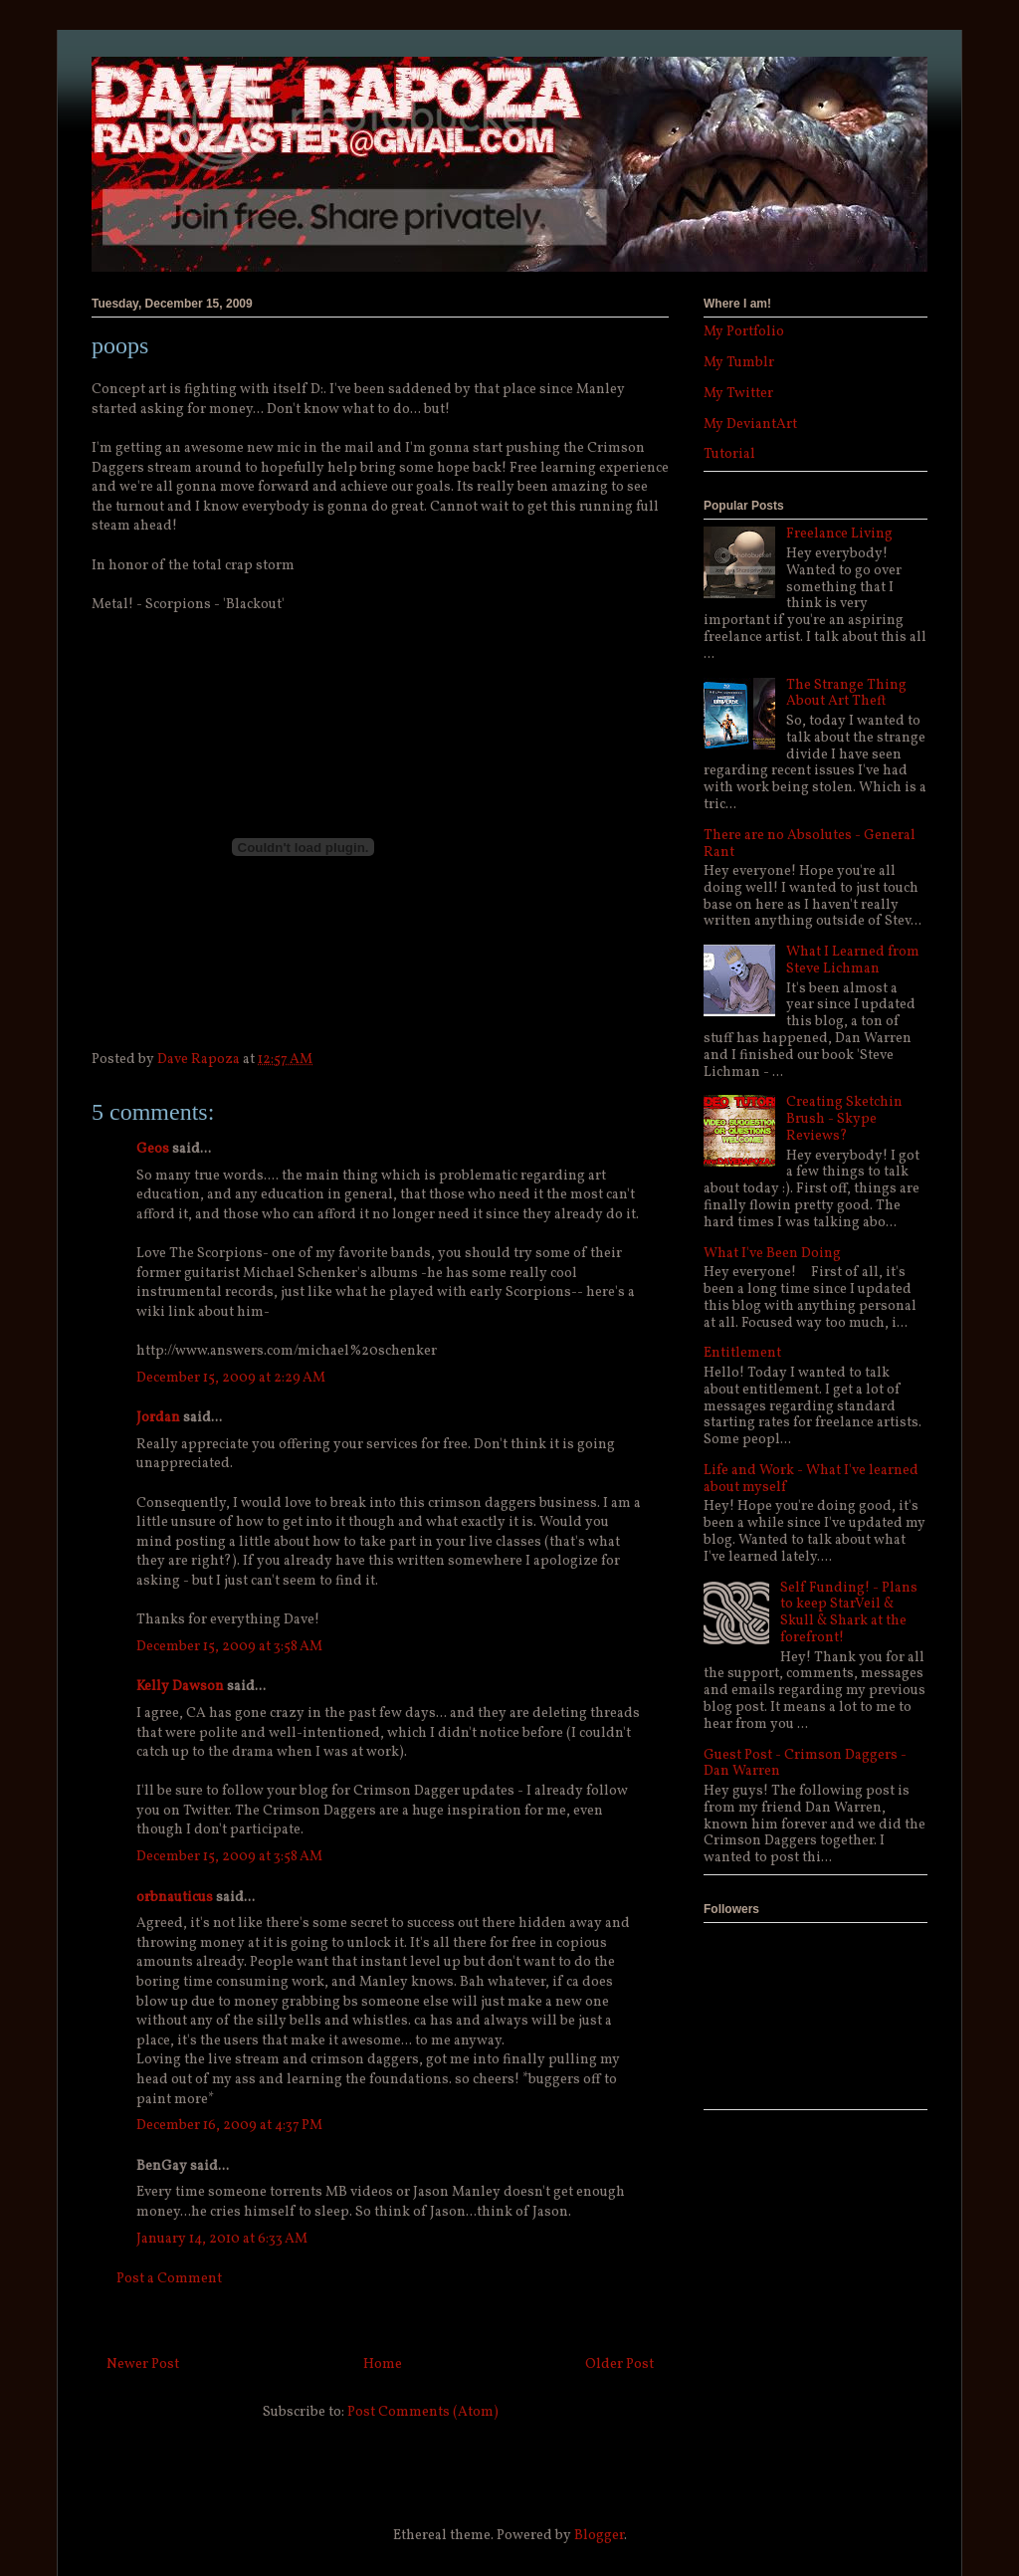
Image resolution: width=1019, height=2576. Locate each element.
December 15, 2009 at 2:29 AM (230, 1378)
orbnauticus (174, 1897)
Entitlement (742, 1353)
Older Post (619, 2364)
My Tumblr (739, 362)
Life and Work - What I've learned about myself (811, 1479)
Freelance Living (839, 534)
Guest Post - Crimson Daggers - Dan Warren (805, 1764)
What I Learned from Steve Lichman (852, 960)
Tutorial (729, 454)
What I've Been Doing (772, 1253)
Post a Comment (169, 2278)
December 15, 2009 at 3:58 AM (229, 1646)
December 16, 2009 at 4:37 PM (229, 2125)
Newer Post (142, 2364)
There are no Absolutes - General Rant (810, 844)
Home (382, 2364)
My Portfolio (744, 331)
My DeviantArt (750, 424)
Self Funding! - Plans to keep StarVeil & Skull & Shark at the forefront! (848, 1613)
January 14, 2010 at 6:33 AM (221, 2239)
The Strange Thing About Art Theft (846, 694)
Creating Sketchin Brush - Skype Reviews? (844, 1119)
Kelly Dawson (180, 1686)
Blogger (599, 2535)
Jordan (158, 1417)
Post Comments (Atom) (423, 2412)
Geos (152, 1149)
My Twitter (738, 393)
